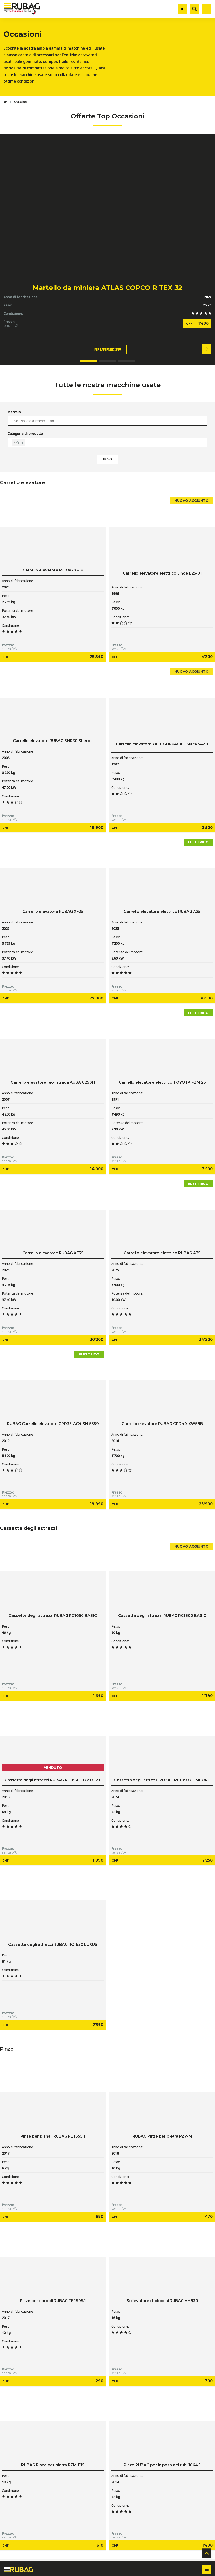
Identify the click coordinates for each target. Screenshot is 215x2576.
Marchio (14, 412)
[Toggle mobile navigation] (206, 9)
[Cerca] (194, 9)
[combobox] (107, 421)
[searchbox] (107, 421)
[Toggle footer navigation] (206, 2569)
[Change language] (182, 9)
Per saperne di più (107, 350)
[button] (206, 349)
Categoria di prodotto (25, 434)
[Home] (5, 102)
